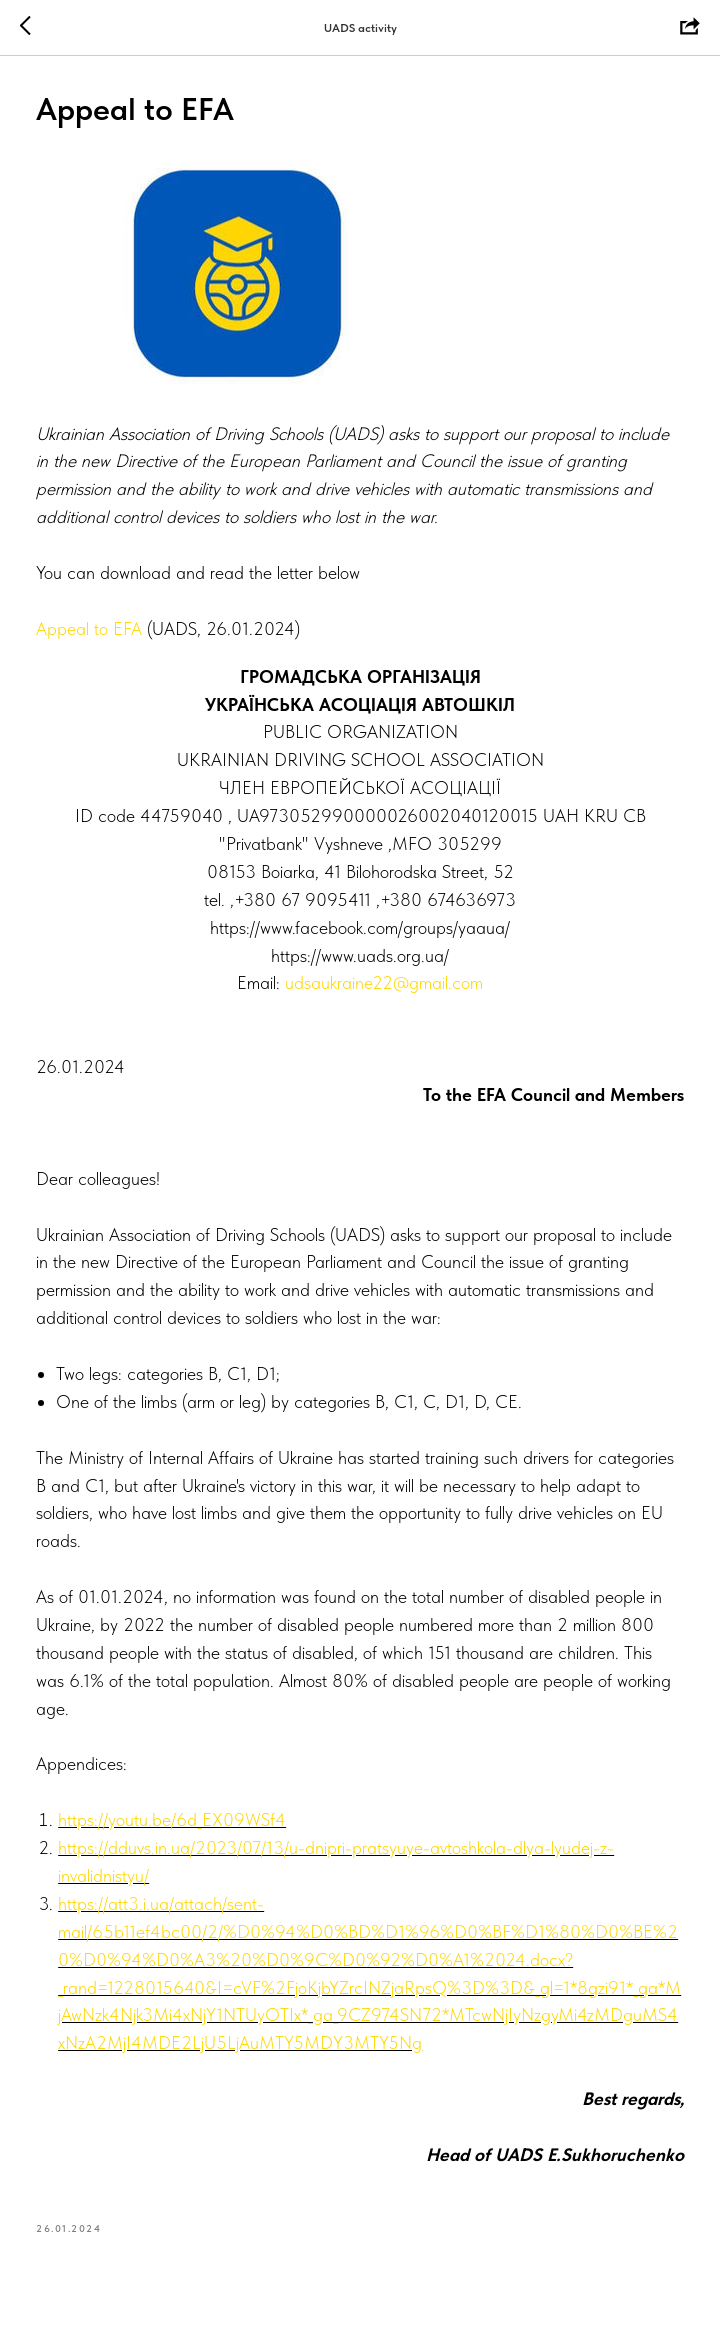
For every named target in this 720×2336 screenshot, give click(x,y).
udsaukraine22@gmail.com (384, 987)
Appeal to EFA (93, 633)
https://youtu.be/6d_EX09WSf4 (176, 1824)
